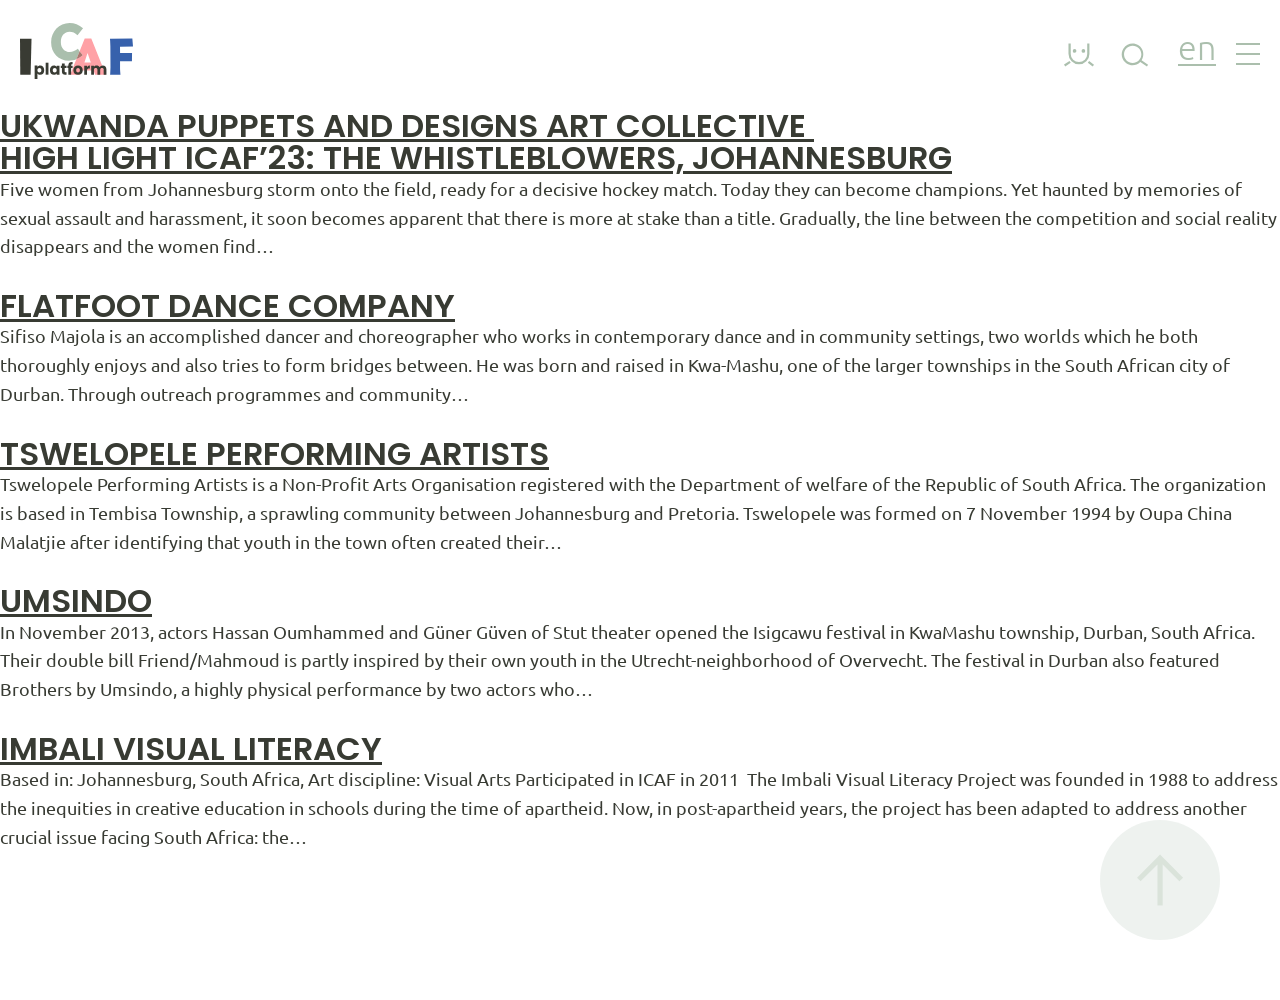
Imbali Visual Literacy (191, 748)
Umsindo (76, 600)
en (1197, 50)
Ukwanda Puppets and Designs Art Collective (407, 125)
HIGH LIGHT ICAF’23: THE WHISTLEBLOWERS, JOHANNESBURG (476, 157)
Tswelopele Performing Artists (274, 453)
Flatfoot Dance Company (227, 305)
